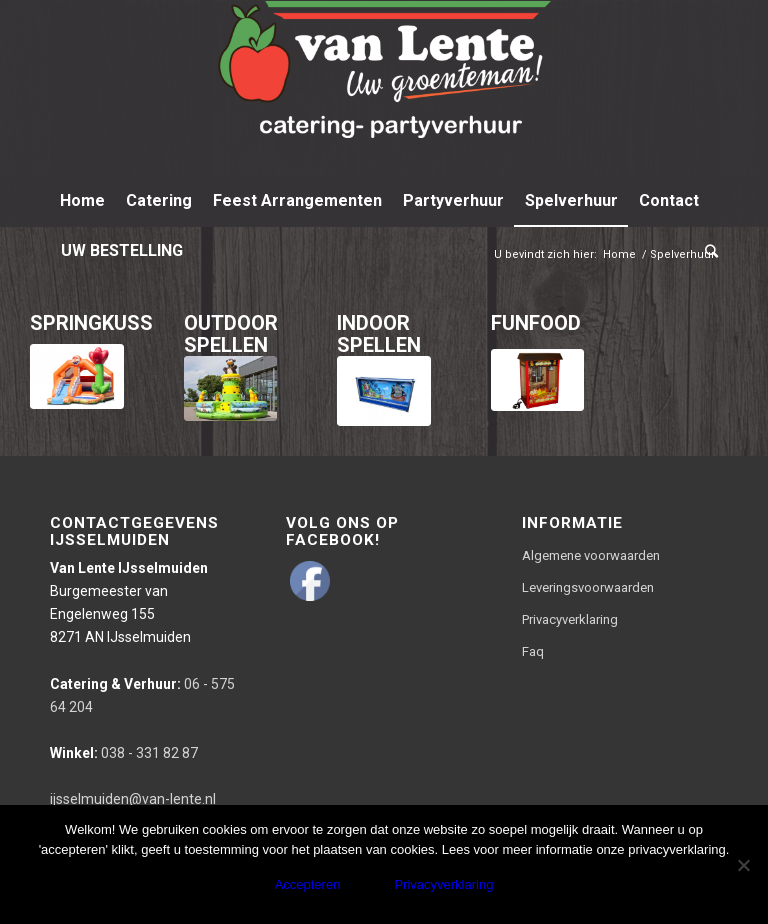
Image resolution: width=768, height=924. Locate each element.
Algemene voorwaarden (591, 555)
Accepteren (308, 884)
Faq (533, 651)
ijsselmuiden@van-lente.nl (133, 799)
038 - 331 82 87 (124, 753)
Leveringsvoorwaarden (588, 587)
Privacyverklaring (570, 619)
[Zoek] (706, 251)
